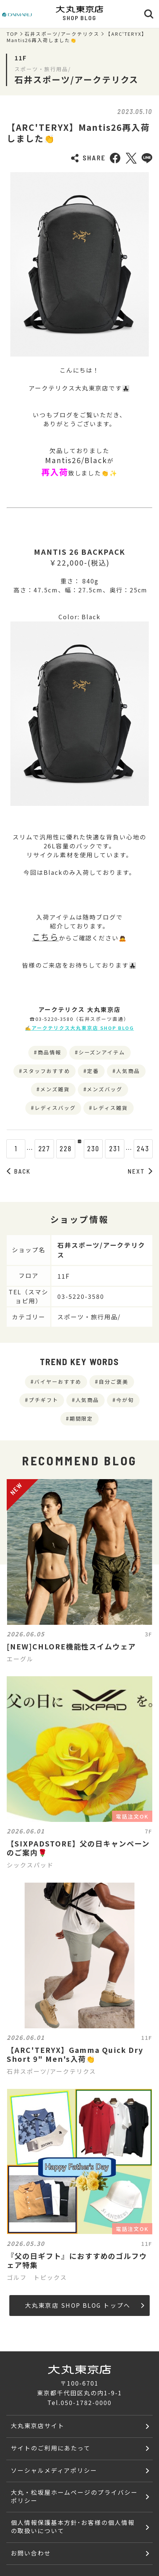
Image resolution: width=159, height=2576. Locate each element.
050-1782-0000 (86, 2402)
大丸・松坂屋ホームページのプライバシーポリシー (74, 2496)
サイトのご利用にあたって (51, 2448)
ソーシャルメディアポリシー (54, 2470)
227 (37, 1149)
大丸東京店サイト (37, 2425)
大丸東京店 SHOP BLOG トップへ (84, 2305)
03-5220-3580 (80, 1296)
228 (58, 1149)
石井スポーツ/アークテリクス (62, 34)
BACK (19, 1171)
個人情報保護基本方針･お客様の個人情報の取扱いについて (73, 2526)
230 (101, 1149)
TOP (12, 34)
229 (79, 1149)
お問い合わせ (31, 2553)
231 (122, 1149)
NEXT (140, 1171)
